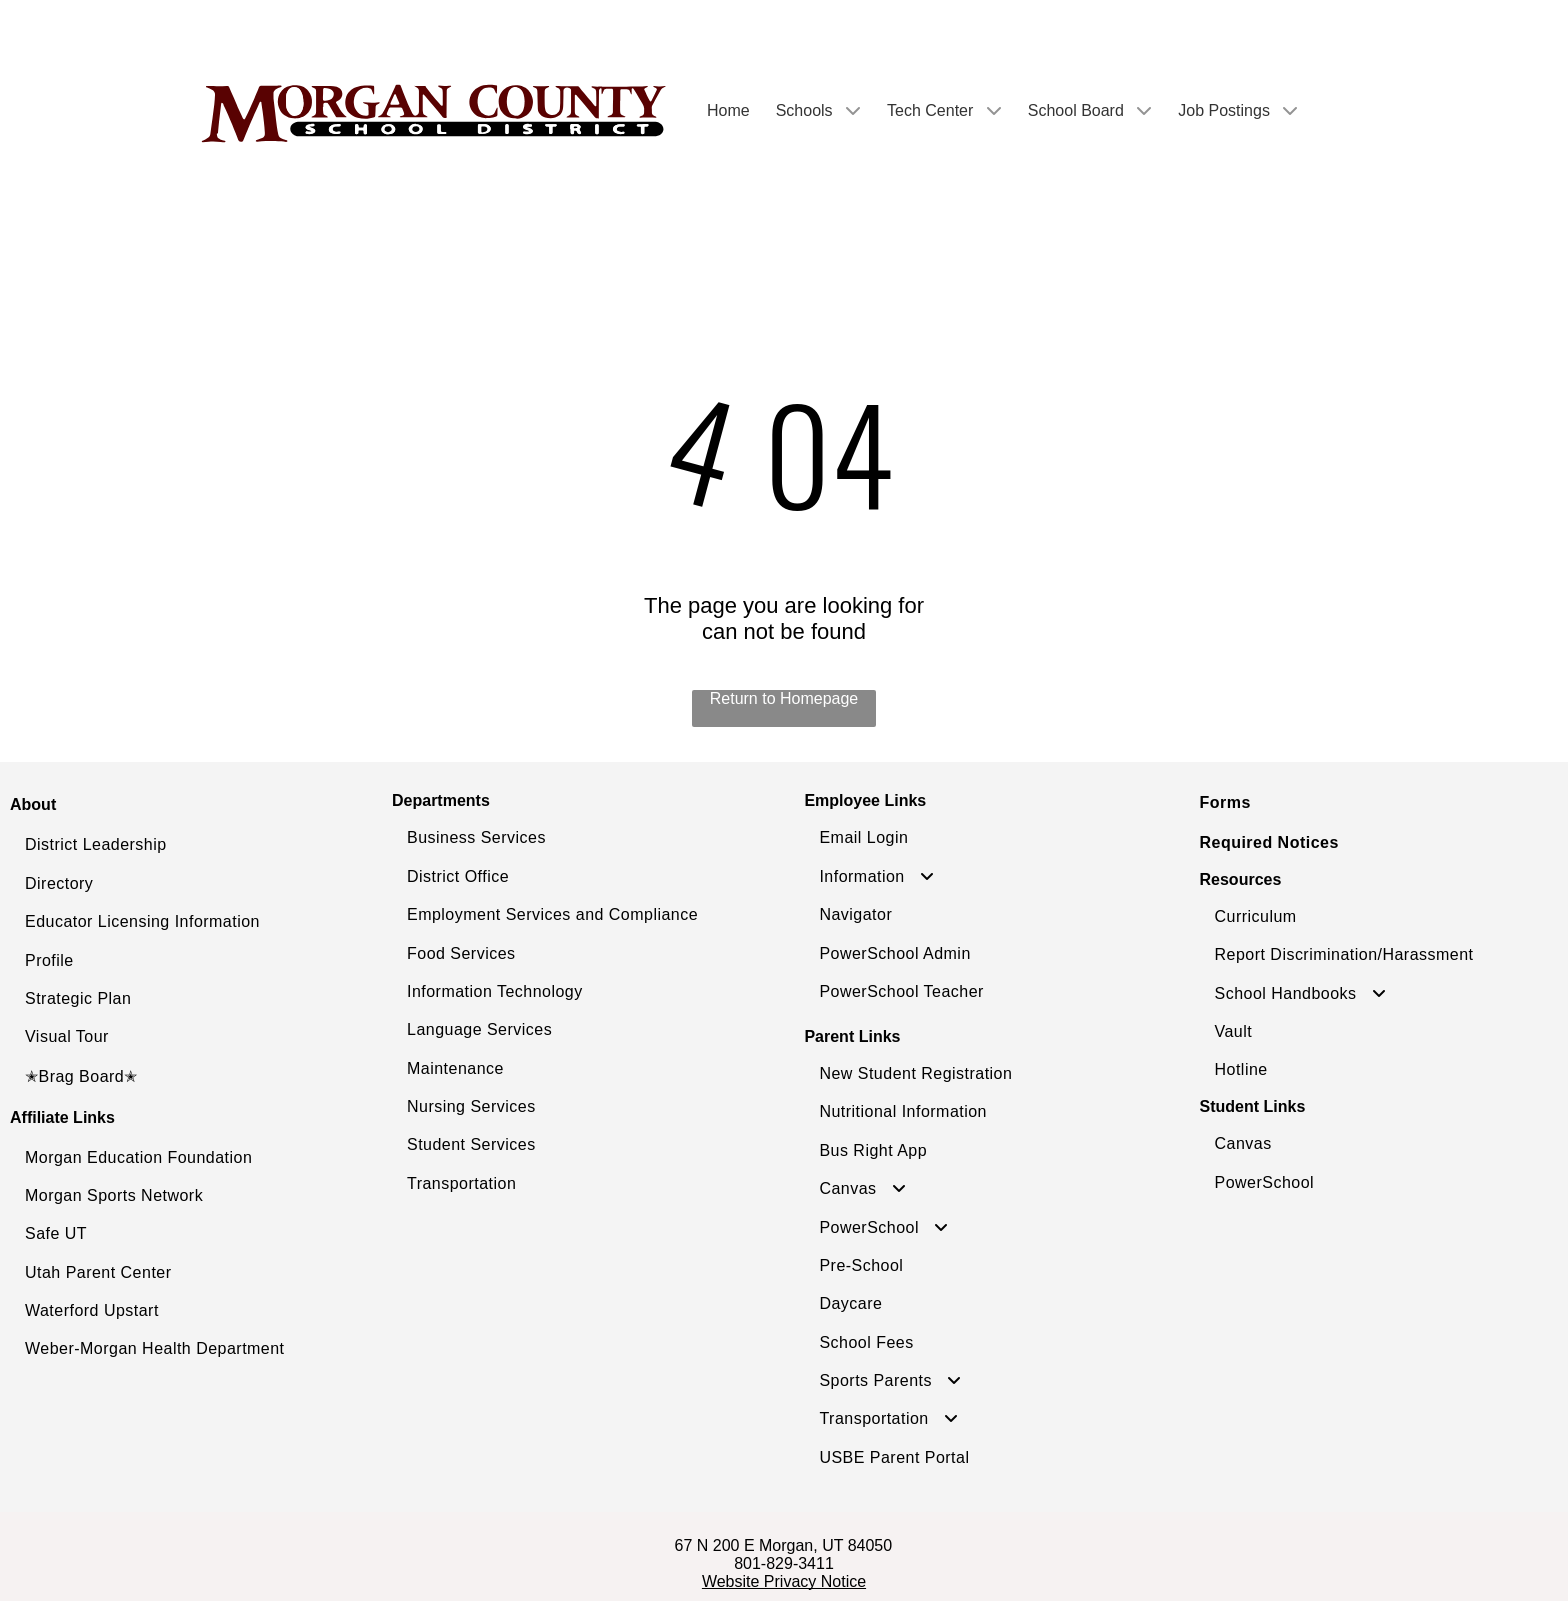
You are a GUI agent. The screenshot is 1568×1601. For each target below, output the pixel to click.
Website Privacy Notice (784, 1581)
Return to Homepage (784, 698)
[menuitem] (171, 845)
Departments (441, 800)
